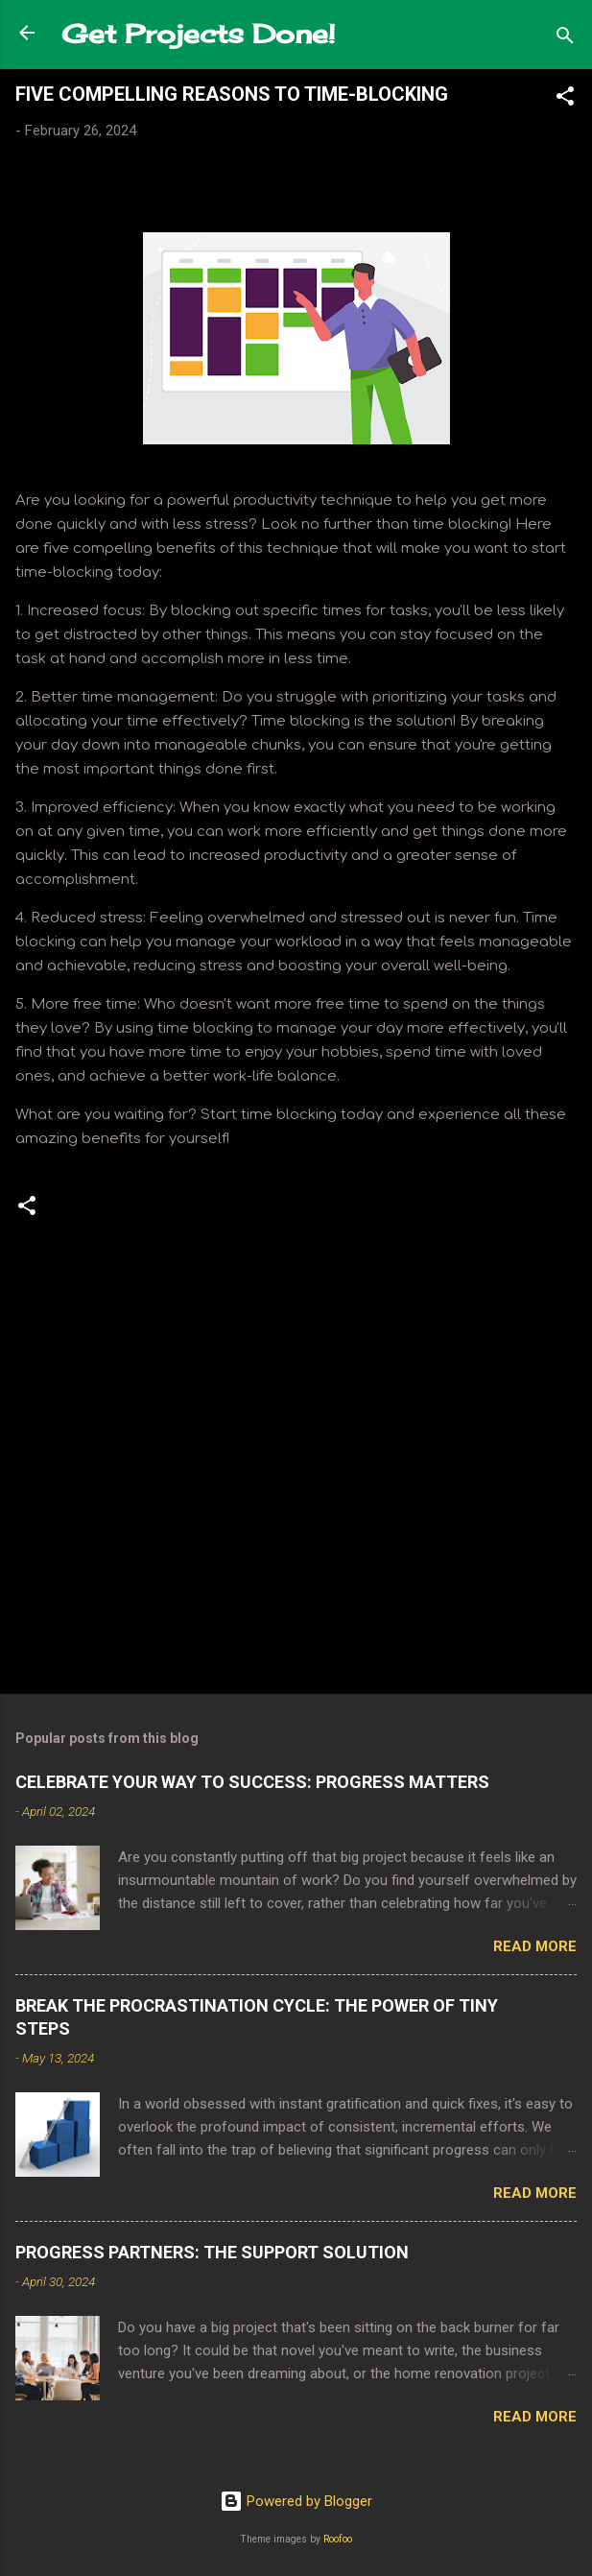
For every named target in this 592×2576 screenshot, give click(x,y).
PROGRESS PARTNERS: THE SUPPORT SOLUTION (212, 2252)
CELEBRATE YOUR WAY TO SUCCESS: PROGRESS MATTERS (252, 1782)
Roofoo (337, 2539)
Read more (535, 1946)
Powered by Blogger (296, 2501)
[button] (565, 99)
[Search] (565, 39)
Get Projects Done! (198, 33)
